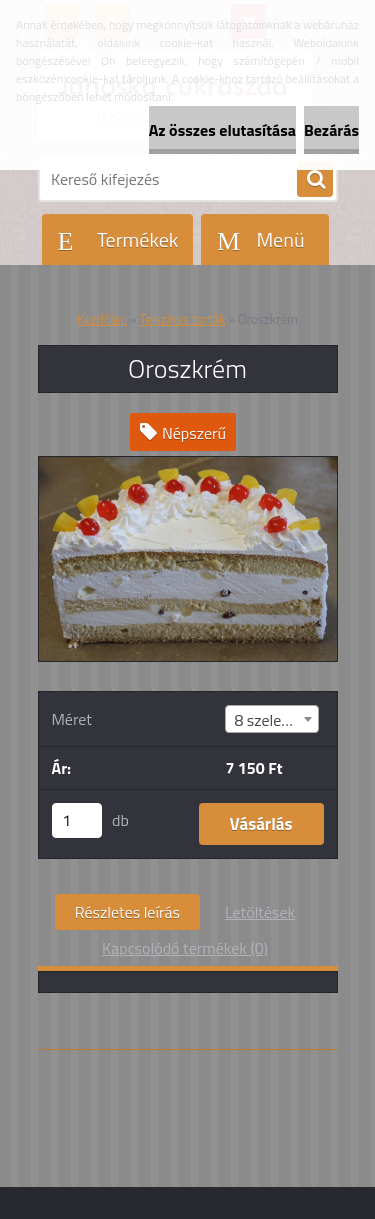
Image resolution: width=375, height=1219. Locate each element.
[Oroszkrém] (188, 465)
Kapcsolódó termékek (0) (185, 948)
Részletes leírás (127, 912)
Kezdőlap (102, 319)
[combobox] (271, 719)
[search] (315, 180)
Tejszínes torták (183, 319)
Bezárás (331, 130)
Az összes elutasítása (222, 130)
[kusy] (77, 820)
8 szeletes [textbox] (268, 720)
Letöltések (260, 912)
